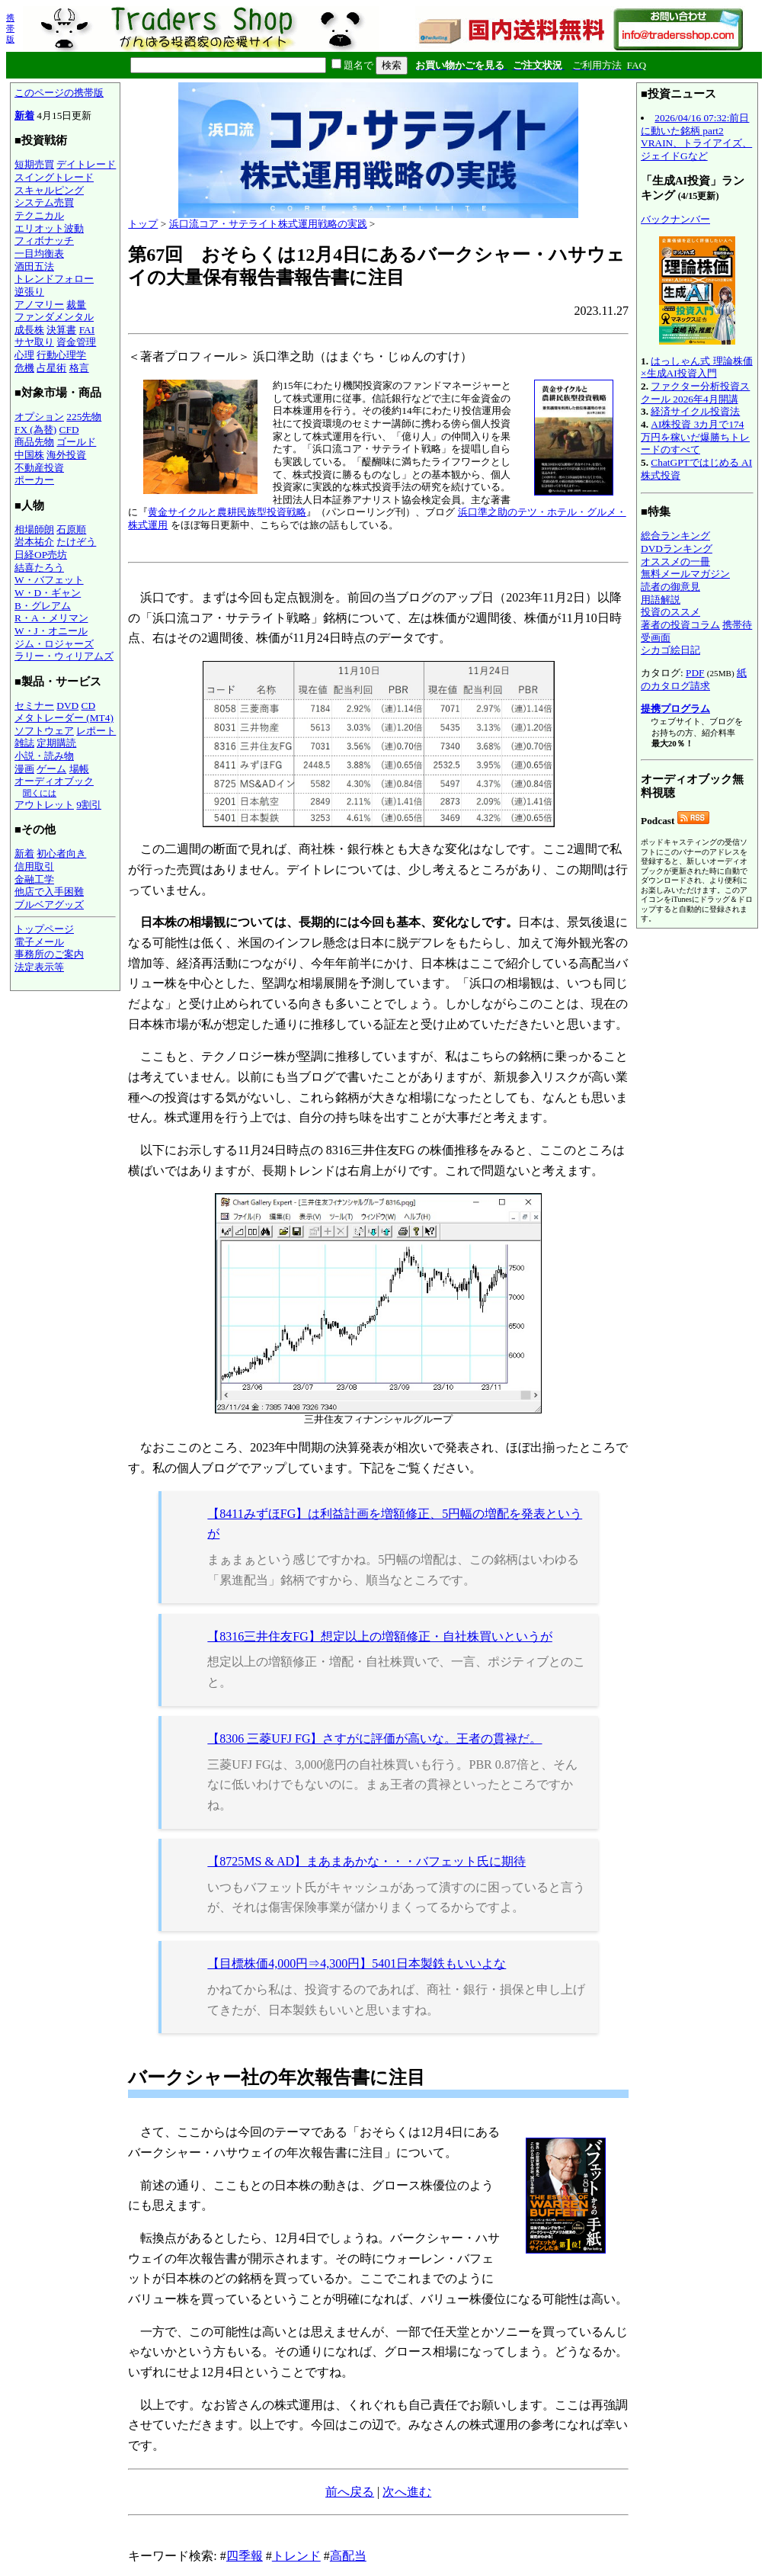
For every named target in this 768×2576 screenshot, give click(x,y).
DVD (67, 705)
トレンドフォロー (54, 278)
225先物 (83, 416)
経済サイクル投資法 (695, 411)
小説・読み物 (44, 756)
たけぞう (76, 541)
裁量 (76, 304)
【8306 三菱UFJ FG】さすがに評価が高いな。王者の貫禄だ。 (374, 1738)
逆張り (29, 291)
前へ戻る (349, 2491)
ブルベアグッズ (49, 904)
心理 (24, 355)
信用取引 (34, 866)
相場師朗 (34, 529)
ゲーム (51, 769)
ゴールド (76, 442)
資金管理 (76, 342)
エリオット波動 (49, 228)
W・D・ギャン (47, 592)
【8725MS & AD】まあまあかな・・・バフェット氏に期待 (366, 1861)
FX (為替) (35, 429)
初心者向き (61, 853)
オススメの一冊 (675, 561)
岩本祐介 (34, 541)
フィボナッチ (44, 240)
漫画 (24, 769)
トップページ (44, 929)
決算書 (61, 329)
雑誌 (24, 743)
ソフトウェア (44, 730)
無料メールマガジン (685, 573)
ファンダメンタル (54, 316)
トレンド (296, 2555)
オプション (39, 416)
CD (89, 705)
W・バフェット (49, 579)
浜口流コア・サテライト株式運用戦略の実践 (268, 223)
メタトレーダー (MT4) (64, 717)
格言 (79, 368)
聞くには (39, 792)
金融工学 (34, 879)
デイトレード (86, 164)
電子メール (39, 942)
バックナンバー (675, 219)
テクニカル (39, 215)
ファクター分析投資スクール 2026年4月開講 (695, 392)
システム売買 (44, 202)
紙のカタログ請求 (694, 679)
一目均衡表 (39, 253)
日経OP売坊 (40, 554)
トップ (143, 223)
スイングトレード (54, 177)
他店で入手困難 (49, 891)
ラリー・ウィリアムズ (64, 656)
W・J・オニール (51, 631)
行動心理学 (61, 355)
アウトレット (44, 804)
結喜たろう (39, 567)
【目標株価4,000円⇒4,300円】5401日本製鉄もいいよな (356, 1963)
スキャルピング (49, 190)
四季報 (244, 2555)
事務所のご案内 (49, 954)
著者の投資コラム (680, 624)
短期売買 (34, 164)
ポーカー (34, 480)
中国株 (29, 454)
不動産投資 (39, 467)
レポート (96, 730)
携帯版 (10, 28)
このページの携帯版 (59, 92)
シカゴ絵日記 (670, 650)
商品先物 (34, 442)
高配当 (348, 2555)
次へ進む (406, 2491)
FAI (87, 329)
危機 (24, 368)
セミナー (34, 705)
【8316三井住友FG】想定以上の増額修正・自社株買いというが (379, 1636)
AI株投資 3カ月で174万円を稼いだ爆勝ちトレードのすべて (695, 437)
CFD (69, 429)
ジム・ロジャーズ (54, 644)
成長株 (29, 329)
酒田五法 (34, 266)
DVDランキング (676, 548)
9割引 (88, 804)
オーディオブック (54, 781)
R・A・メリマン (51, 618)
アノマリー (39, 304)
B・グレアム (42, 605)
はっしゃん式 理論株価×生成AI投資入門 (697, 367)
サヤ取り (34, 342)
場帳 (79, 769)
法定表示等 (39, 967)
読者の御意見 (670, 586)
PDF (695, 672)
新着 (24, 115)
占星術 (51, 368)
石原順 (71, 529)
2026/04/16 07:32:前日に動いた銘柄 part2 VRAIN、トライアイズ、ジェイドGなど (696, 137)
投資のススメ (670, 612)
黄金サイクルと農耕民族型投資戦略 (227, 512)
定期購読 (56, 743)
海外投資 (66, 454)
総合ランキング (675, 535)
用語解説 (660, 599)
